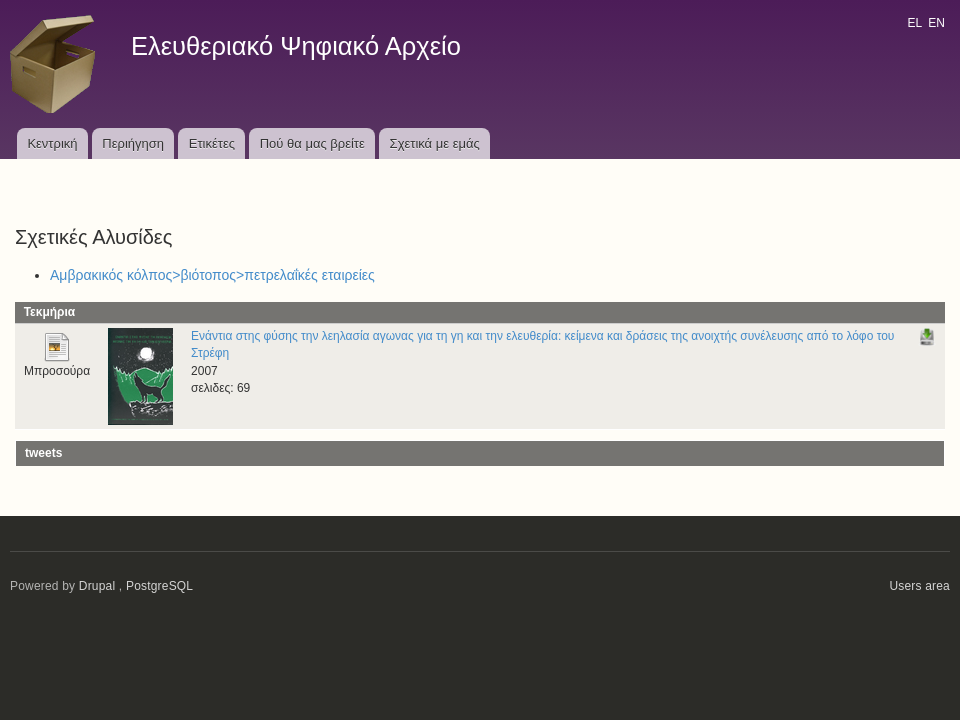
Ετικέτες (212, 143)
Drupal (97, 586)
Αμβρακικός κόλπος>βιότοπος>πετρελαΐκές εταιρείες (212, 275)
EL (914, 23)
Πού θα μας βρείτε (312, 143)
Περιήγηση (133, 143)
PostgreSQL (159, 586)
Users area (919, 586)
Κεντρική (52, 143)
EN (936, 23)
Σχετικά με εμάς (435, 143)
